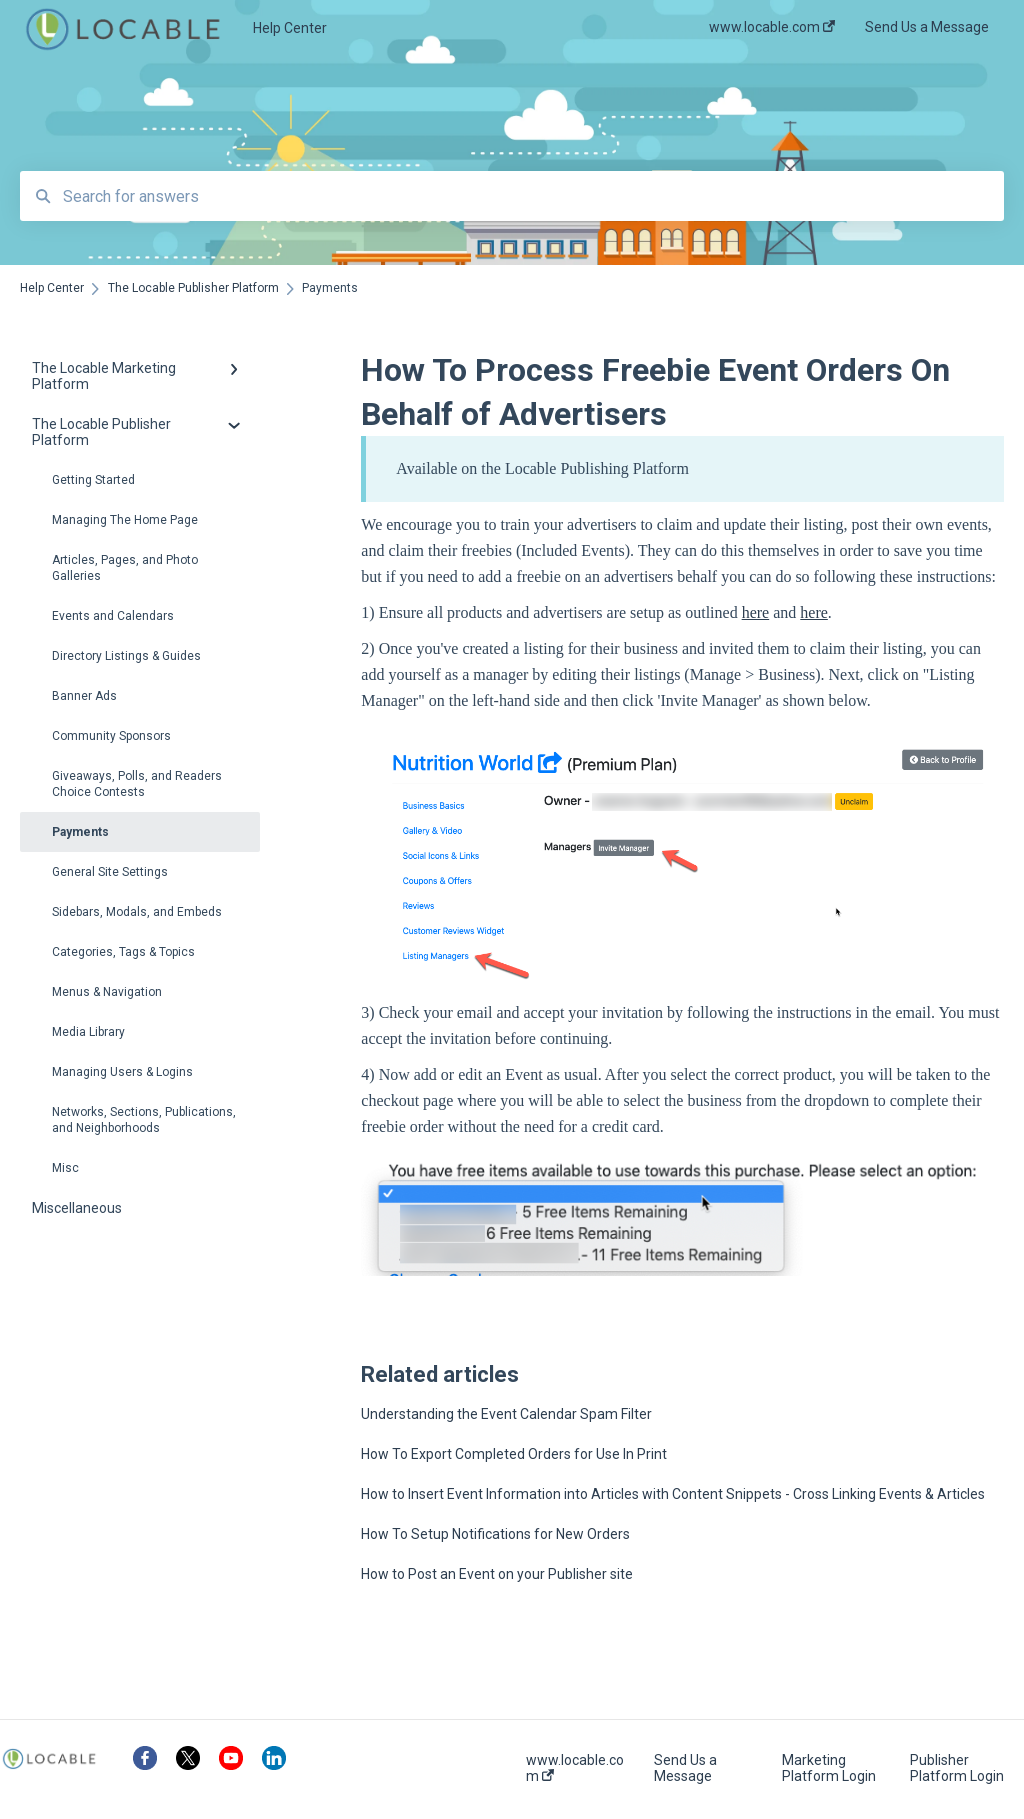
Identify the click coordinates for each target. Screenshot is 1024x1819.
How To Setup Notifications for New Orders (495, 1534)
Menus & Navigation (107, 992)
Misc (65, 1168)
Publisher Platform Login (957, 1768)
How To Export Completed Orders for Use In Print (514, 1454)
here (756, 612)
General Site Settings (110, 872)
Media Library (88, 1032)
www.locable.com (575, 1768)
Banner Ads (84, 696)
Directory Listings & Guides (126, 656)
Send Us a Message (685, 1768)
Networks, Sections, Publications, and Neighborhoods (144, 1120)
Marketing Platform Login (829, 1768)
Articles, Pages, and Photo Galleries (125, 568)
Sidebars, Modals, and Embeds (137, 912)
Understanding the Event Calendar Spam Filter (506, 1414)
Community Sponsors (111, 736)
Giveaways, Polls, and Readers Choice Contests (137, 784)
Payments (80, 832)
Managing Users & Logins (122, 1072)
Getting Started (93, 480)
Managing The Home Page (125, 520)
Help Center (290, 28)
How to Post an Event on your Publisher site (497, 1574)
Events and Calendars (113, 616)
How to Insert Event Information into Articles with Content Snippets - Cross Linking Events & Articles (673, 1494)
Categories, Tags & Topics (123, 952)
